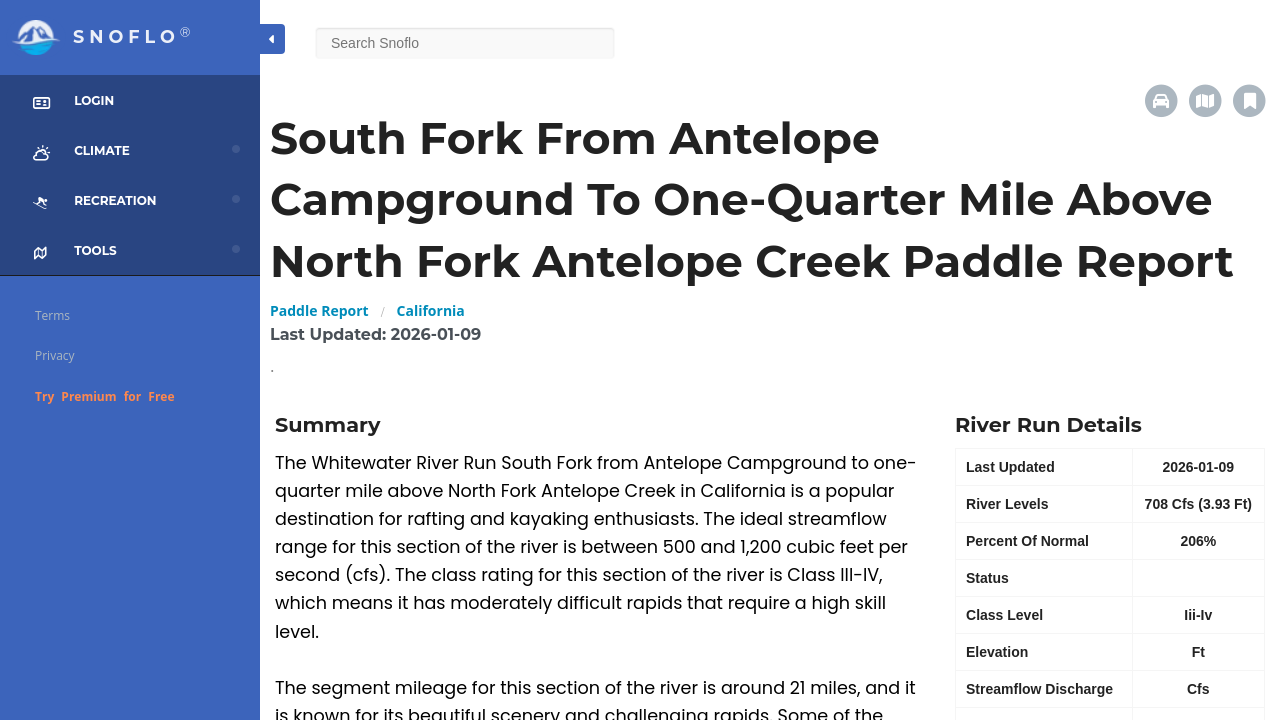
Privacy (55, 355)
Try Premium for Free (105, 396)
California (431, 310)
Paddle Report (319, 310)
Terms (52, 315)
